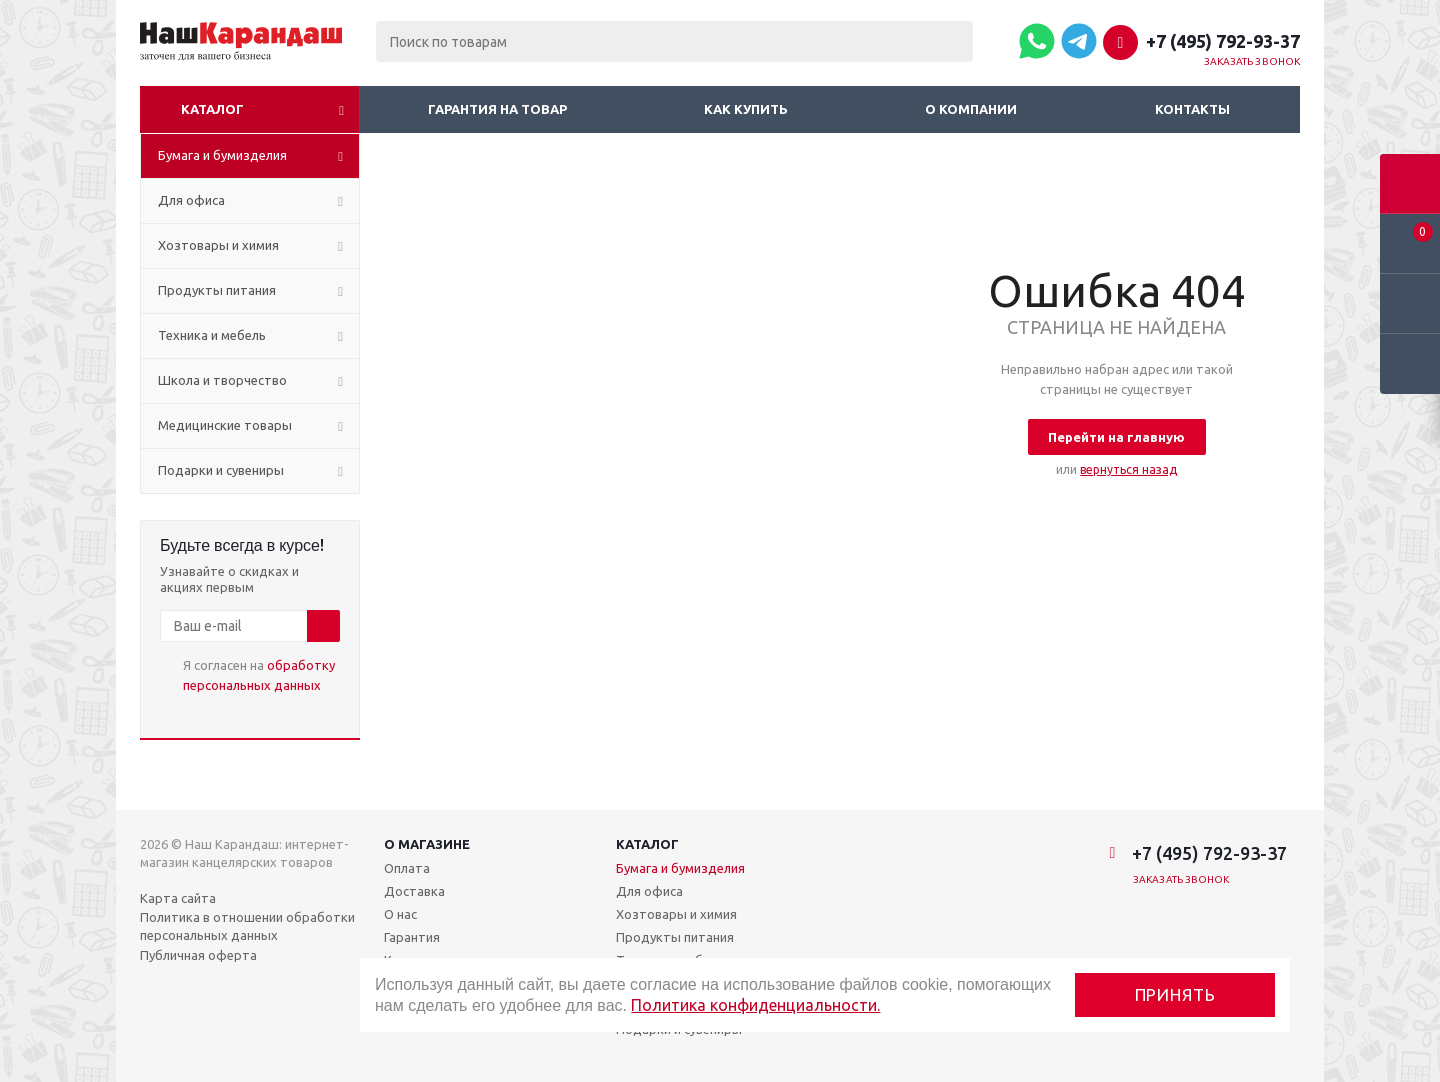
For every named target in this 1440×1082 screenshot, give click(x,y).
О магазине (427, 844)
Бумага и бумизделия (680, 868)
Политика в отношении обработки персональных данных (247, 926)
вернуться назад (1128, 469)
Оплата (407, 868)
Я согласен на (259, 675)
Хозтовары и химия (676, 914)
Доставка (414, 891)
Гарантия (412, 937)
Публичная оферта (198, 955)
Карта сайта (178, 898)
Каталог (212, 109)
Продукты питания (675, 937)
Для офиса (649, 891)
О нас (400, 914)
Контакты (1192, 109)
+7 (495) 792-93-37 (1223, 41)
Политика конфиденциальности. (755, 1005)
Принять (1175, 994)
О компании (971, 109)
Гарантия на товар (497, 109)
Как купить (746, 109)
